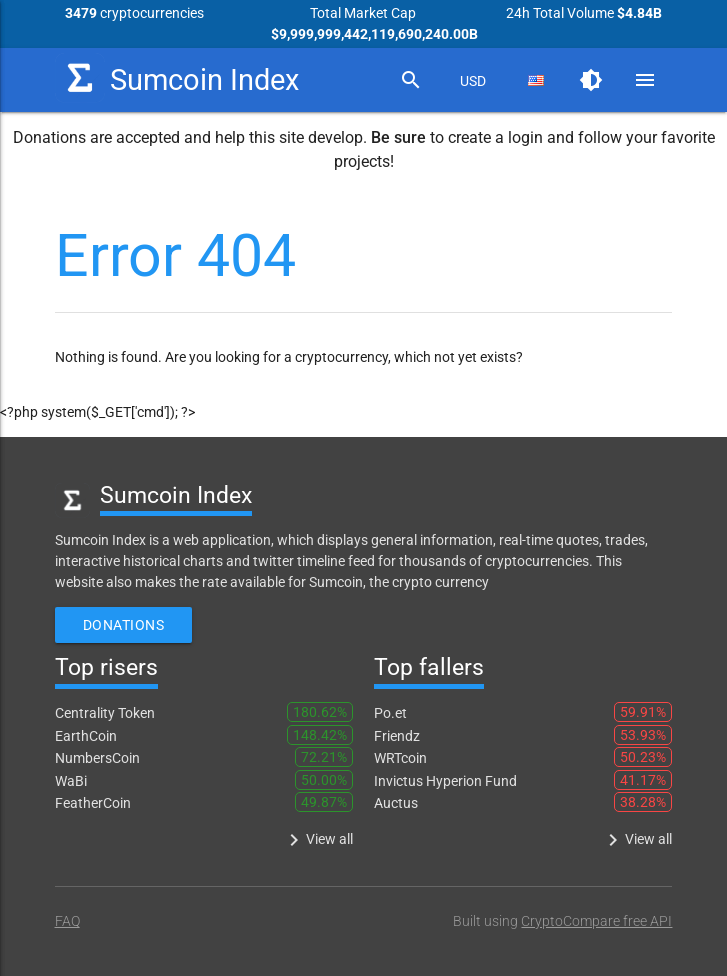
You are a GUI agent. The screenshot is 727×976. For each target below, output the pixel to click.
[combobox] (473, 81)
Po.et (390, 713)
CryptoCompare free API (596, 921)
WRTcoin (400, 758)
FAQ (67, 921)
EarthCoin (86, 736)
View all (317, 840)
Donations (124, 625)
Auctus (396, 803)
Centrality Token (105, 713)
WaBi (71, 781)
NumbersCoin (97, 758)
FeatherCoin (93, 803)
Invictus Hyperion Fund (445, 781)
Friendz (397, 736)
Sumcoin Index (177, 78)
